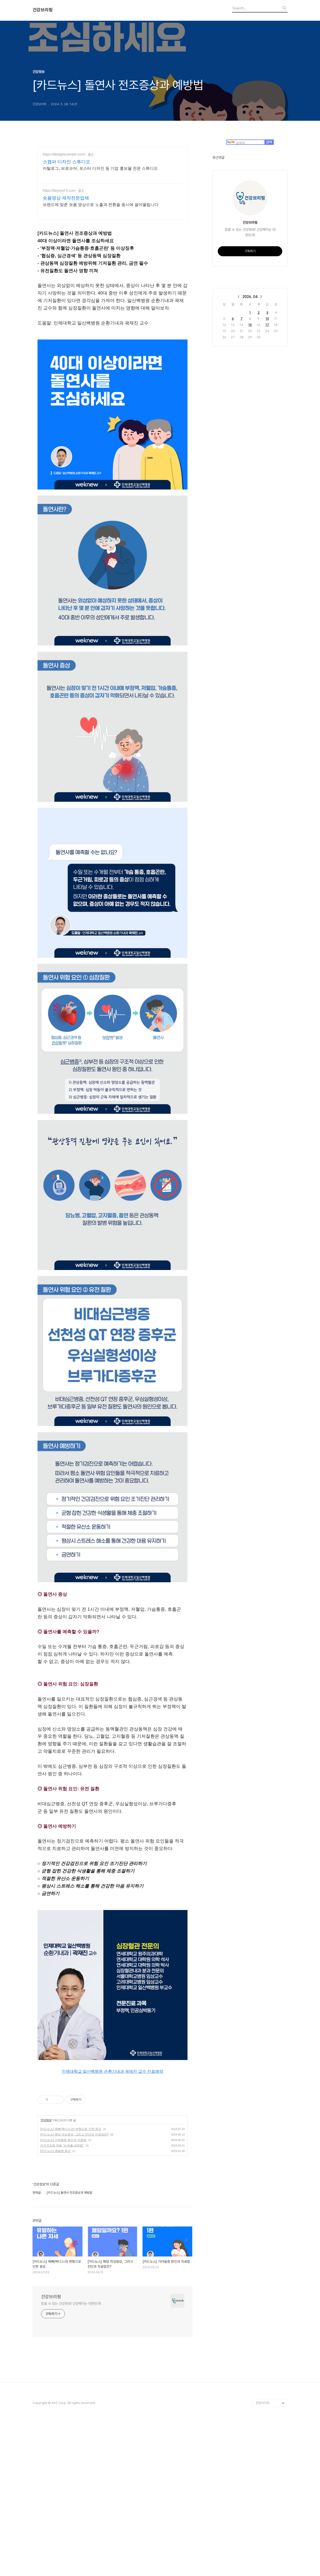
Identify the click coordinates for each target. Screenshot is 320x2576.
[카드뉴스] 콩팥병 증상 (55, 2221)
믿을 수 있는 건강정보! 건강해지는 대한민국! (71, 2374)
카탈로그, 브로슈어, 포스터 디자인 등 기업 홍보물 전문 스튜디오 (100, 168)
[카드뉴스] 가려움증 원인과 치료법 (63, 2210)
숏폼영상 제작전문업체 (66, 198)
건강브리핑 (42, 10)
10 (267, 318)
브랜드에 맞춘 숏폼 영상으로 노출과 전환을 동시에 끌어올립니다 (100, 204)
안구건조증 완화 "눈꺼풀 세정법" (62, 2215)
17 (267, 325)
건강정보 (46, 2190)
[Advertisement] (113, 2115)
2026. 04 (250, 296)
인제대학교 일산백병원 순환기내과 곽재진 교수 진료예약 (112, 2071)
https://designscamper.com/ (64, 154)
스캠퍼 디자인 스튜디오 (66, 161)
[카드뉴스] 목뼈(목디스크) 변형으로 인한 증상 (70, 2199)
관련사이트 (263, 2473)
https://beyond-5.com (59, 190)
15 (250, 325)
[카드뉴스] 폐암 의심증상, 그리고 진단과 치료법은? (74, 2204)
